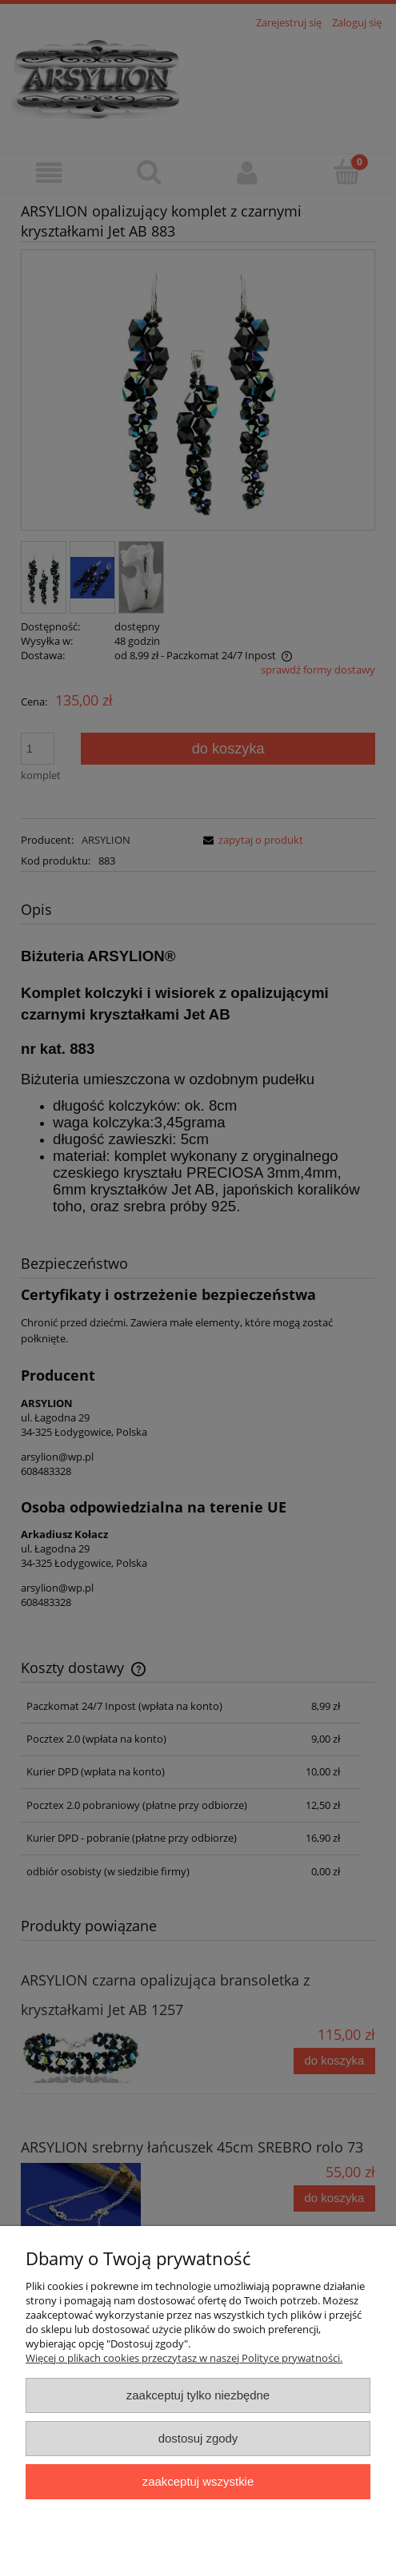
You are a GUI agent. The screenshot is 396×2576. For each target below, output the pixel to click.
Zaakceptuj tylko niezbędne (198, 2395)
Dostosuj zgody (198, 2438)
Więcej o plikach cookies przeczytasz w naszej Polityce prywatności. (184, 2358)
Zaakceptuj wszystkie (198, 2481)
